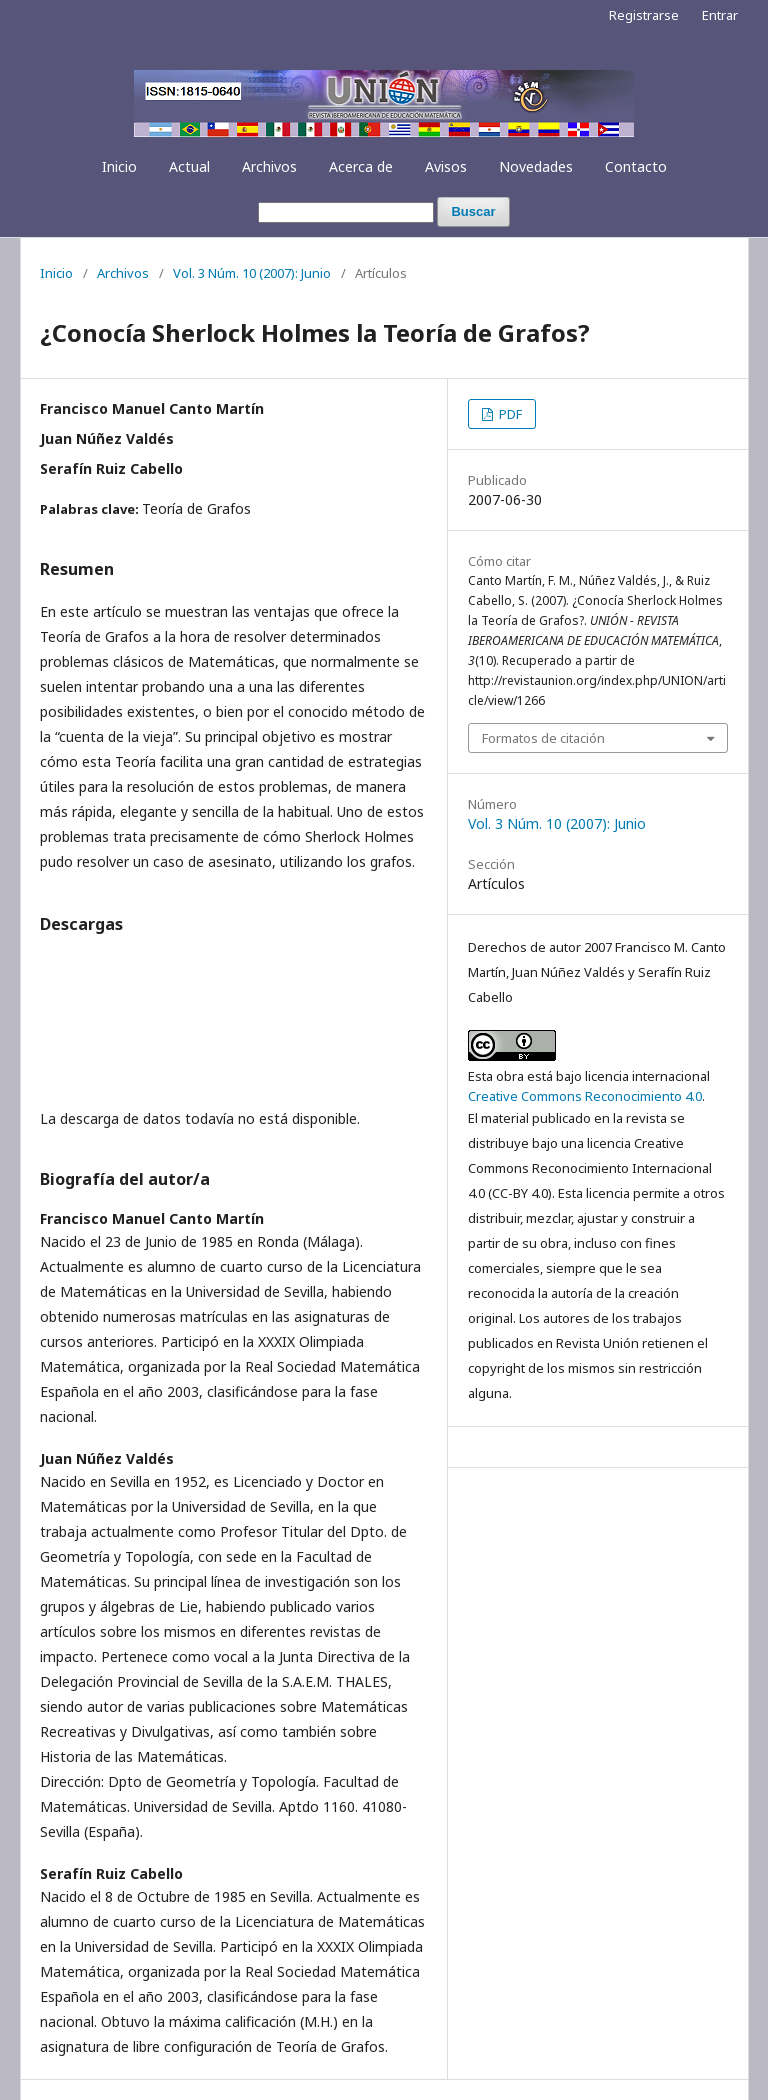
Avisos (446, 166)
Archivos (269, 166)
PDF (509, 414)
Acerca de (361, 166)
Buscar (473, 211)
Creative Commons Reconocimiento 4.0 (585, 1096)
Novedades (536, 166)
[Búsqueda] (346, 212)
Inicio (119, 166)
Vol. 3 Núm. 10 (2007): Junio (252, 273)
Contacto (636, 166)
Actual (189, 166)
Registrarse (644, 15)
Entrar (720, 15)
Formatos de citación (543, 738)
